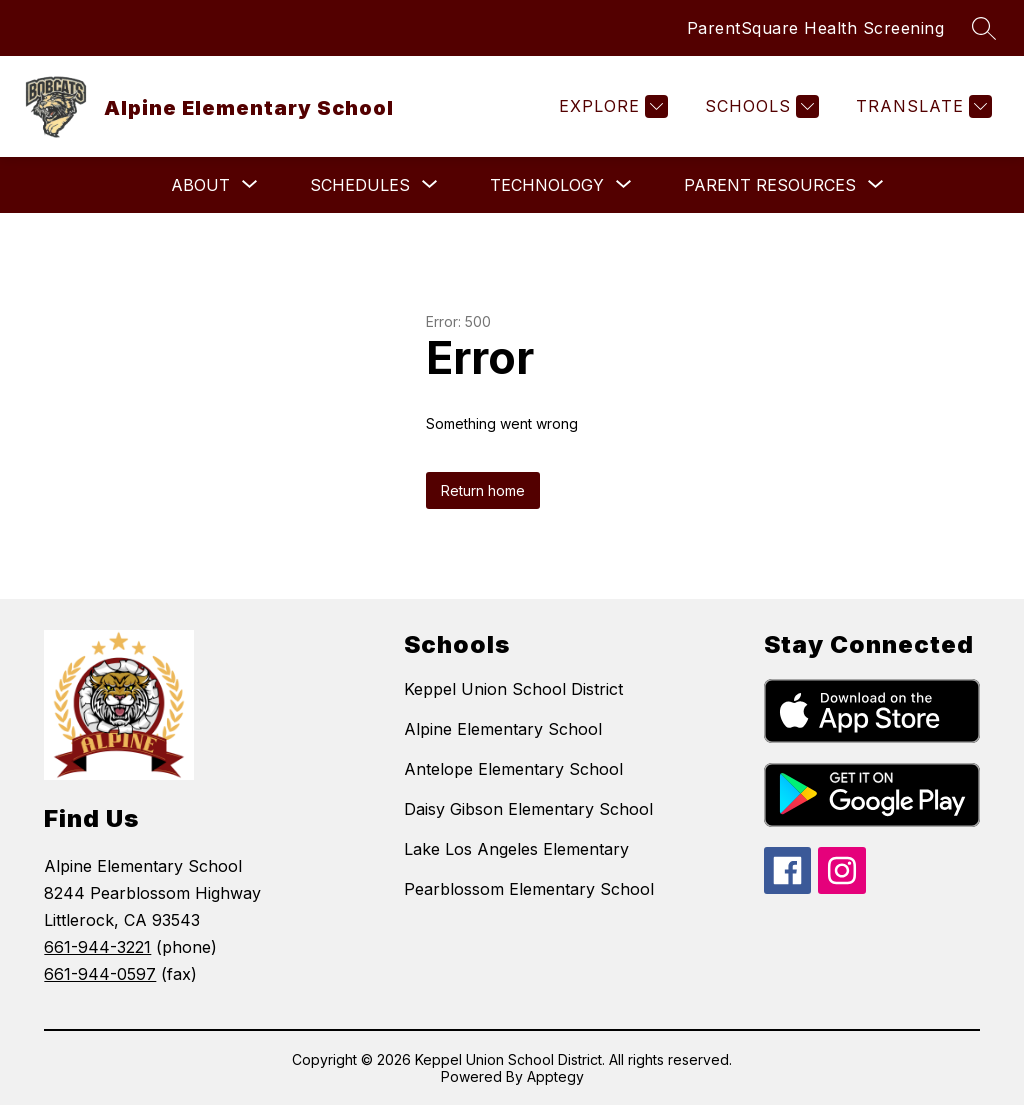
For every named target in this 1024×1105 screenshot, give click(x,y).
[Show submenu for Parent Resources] (770, 185)
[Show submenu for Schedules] (360, 185)
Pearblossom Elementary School (529, 889)
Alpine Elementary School (503, 729)
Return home (483, 490)
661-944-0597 (100, 974)
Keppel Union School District (513, 689)
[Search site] (984, 28)
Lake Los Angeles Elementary (516, 849)
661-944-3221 (97, 947)
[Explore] (611, 106)
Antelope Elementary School (513, 769)
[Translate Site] (921, 106)
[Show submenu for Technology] (547, 185)
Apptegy (555, 1076)
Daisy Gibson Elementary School (528, 809)
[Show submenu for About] (200, 185)
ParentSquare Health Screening (816, 28)
